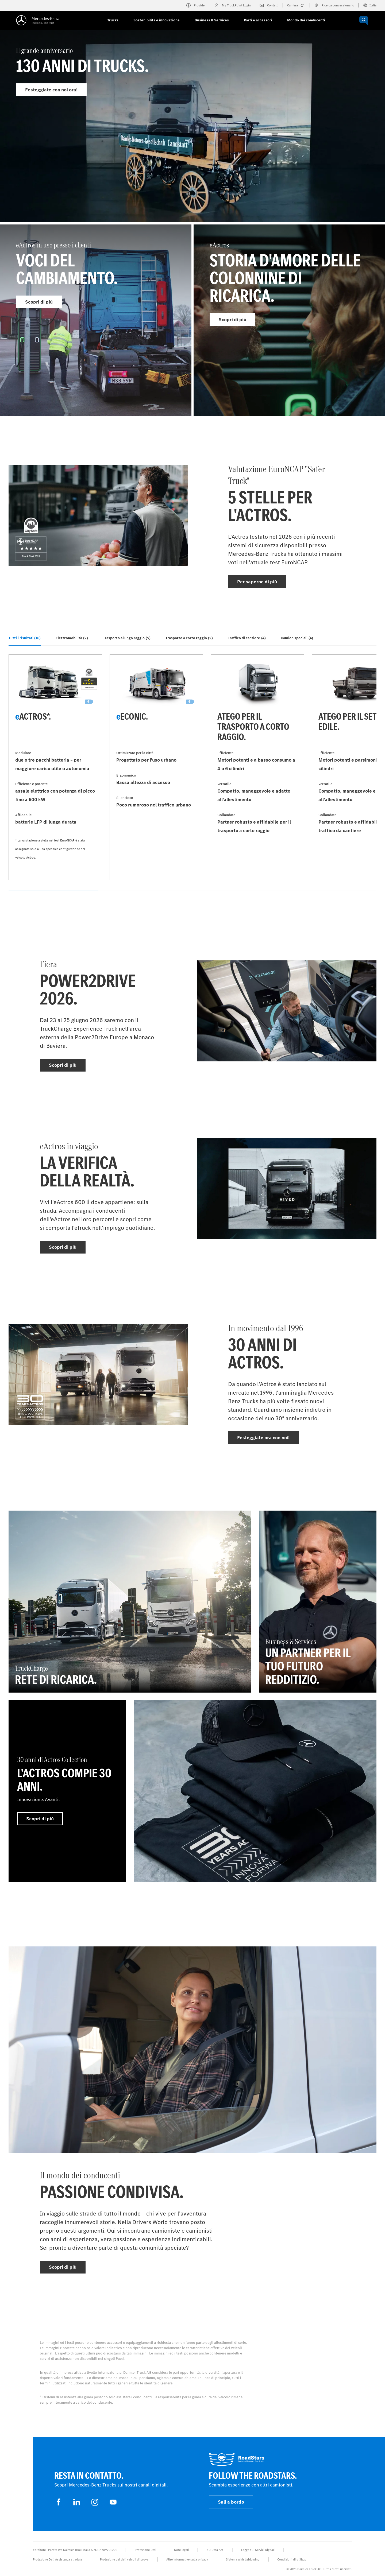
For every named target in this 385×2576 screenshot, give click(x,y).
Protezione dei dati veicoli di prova (124, 2559)
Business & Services (212, 20)
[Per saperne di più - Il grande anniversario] (192, 138)
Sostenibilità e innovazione (156, 20)
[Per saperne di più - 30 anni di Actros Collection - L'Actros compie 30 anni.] (67, 1791)
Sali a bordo (231, 2502)
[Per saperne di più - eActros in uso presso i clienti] (95, 320)
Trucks (112, 20)
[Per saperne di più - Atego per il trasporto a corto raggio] (257, 767)
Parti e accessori (258, 20)
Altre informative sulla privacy (187, 2559)
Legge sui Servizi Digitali (258, 2550)
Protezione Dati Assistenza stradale (57, 2559)
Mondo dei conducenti (306, 20)
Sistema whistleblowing (242, 2559)
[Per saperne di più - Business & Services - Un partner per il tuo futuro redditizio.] (317, 1602)
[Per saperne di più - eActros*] (55, 767)
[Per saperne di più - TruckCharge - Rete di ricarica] (130, 1602)
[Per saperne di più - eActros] (289, 320)
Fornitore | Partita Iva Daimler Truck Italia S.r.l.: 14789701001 (75, 2550)
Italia (369, 5)
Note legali (181, 2550)
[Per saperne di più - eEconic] (156, 767)
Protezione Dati (145, 2550)
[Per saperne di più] (255, 1791)
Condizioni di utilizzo (291, 2559)
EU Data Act (215, 2550)
